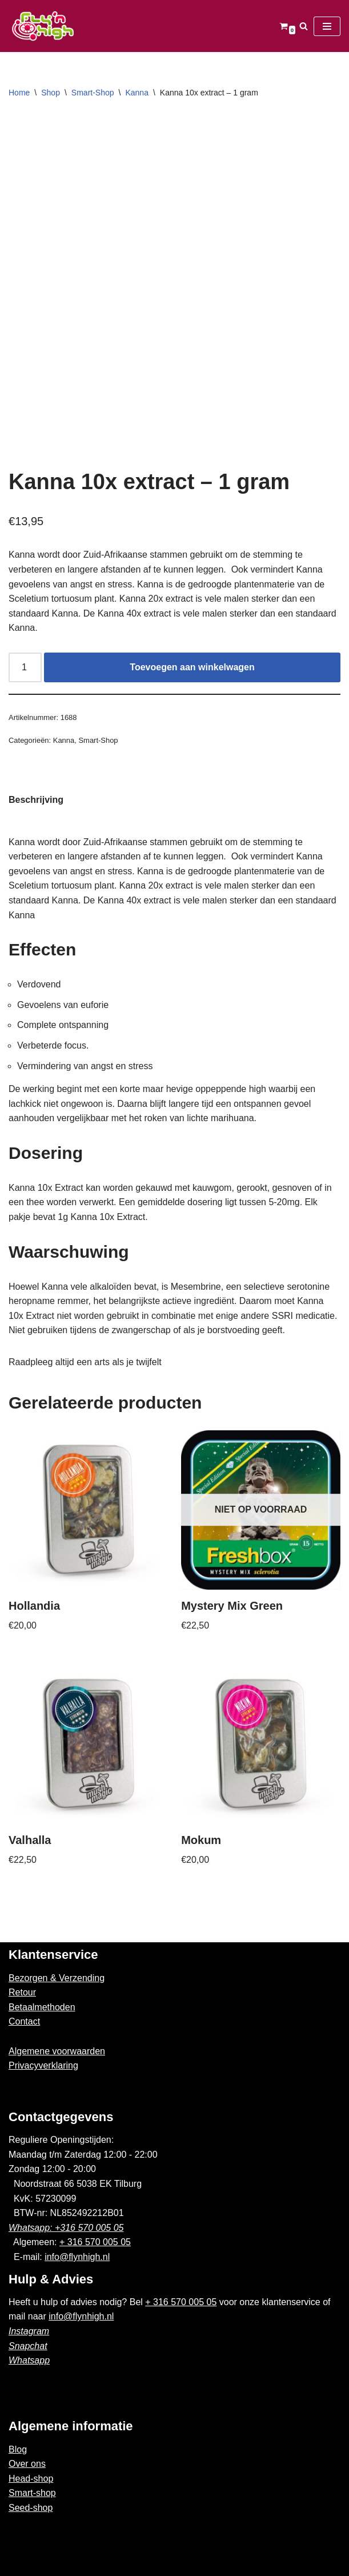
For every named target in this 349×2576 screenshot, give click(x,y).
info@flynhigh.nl (77, 2257)
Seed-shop (31, 2508)
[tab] (36, 800)
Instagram (29, 2331)
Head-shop (31, 2478)
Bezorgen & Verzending (57, 1978)
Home (19, 92)
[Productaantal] (25, 667)
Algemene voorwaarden (57, 2051)
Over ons (27, 2464)
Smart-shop (32, 2493)
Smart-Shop (92, 92)
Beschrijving (36, 800)
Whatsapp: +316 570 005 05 (66, 2228)
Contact (24, 2021)
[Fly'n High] (43, 26)
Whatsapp (29, 2360)
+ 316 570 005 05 (95, 2242)
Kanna (136, 92)
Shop (50, 92)
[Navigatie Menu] (327, 26)
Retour (22, 1992)
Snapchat (28, 2346)
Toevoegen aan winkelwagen (192, 667)
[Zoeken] (303, 26)
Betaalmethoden (42, 2007)
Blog (18, 2449)
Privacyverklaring (43, 2065)
